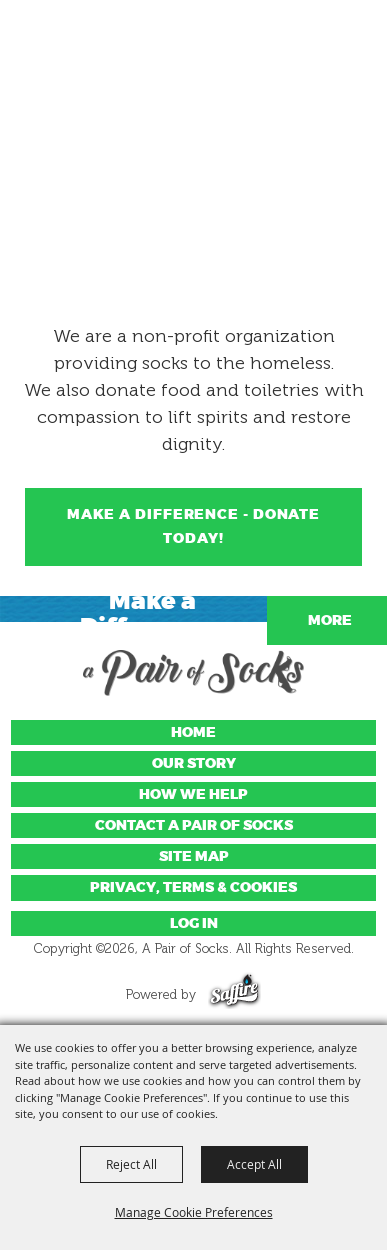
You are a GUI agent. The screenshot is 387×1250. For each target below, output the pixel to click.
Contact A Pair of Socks (194, 825)
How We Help (193, 794)
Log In (194, 923)
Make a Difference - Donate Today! (193, 526)
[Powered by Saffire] (234, 994)
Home (193, 732)
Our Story (194, 763)
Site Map (194, 856)
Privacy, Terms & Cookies (193, 887)
